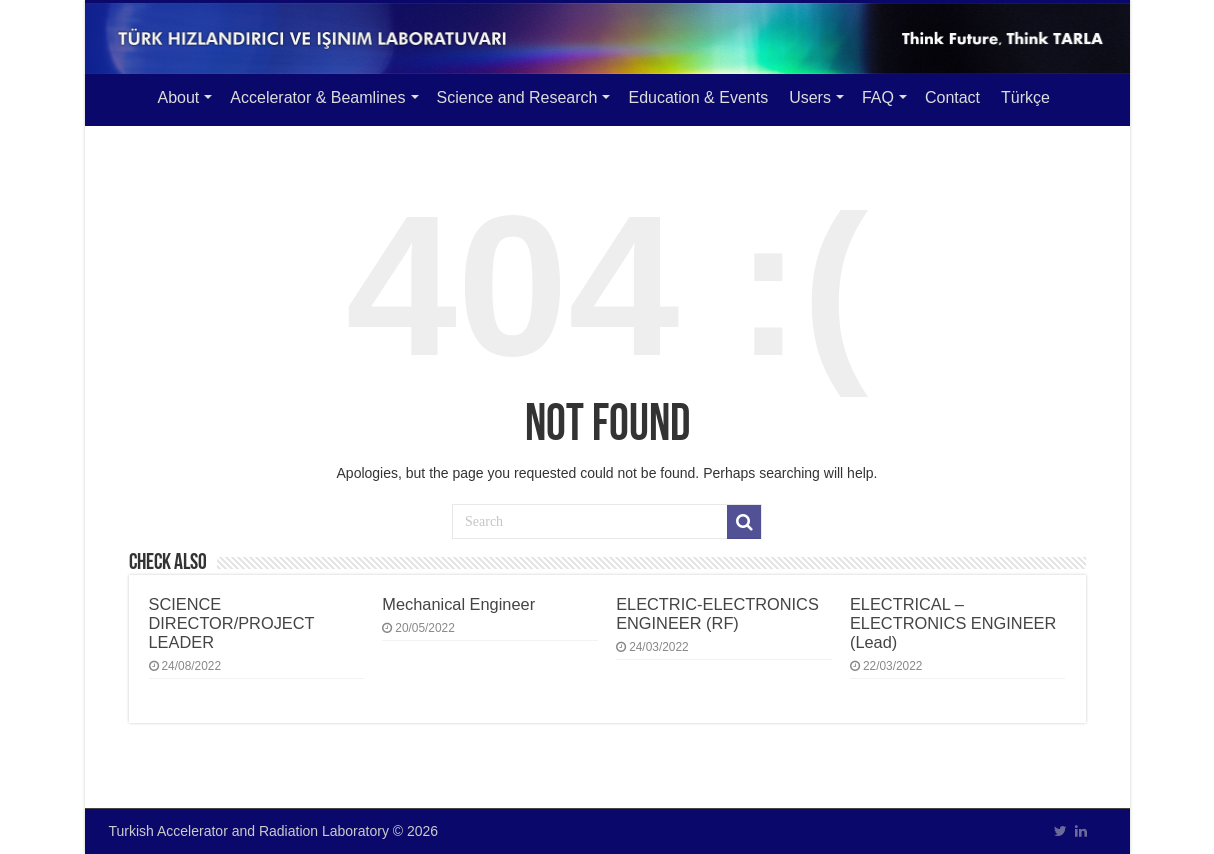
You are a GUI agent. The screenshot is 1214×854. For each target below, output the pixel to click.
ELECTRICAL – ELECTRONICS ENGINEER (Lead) (953, 623)
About (179, 97)
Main (121, 95)
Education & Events (698, 97)
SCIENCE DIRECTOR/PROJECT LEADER (232, 623)
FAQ (878, 97)
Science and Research (517, 97)
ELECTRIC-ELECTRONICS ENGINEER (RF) (717, 613)
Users (810, 97)
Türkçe (1025, 97)
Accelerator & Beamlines (317, 97)
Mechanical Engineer (458, 604)
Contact (952, 97)
